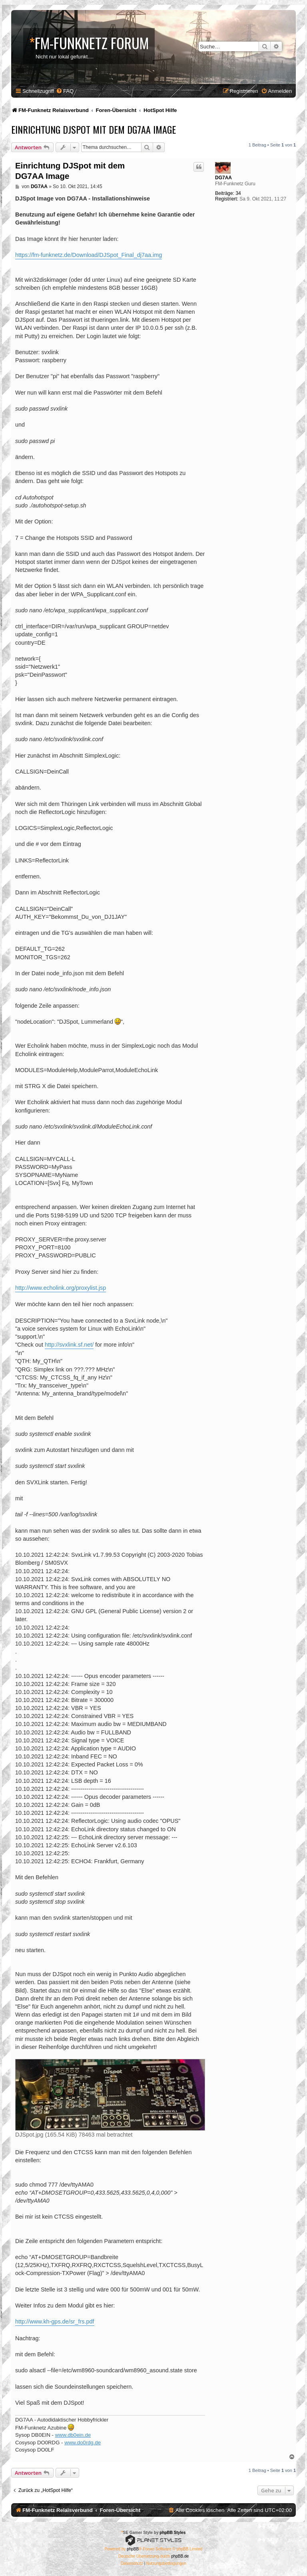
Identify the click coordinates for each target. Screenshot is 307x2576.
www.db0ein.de (73, 2435)
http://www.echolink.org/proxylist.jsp (60, 1288)
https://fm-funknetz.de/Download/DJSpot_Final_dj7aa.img (88, 255)
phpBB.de (180, 2556)
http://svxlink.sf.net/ (69, 1344)
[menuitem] (65, 91)
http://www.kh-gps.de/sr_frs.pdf (54, 2321)
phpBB (133, 2549)
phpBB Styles (172, 2532)
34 (238, 193)
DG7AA (223, 177)
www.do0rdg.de (82, 2443)
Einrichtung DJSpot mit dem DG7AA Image (93, 129)
